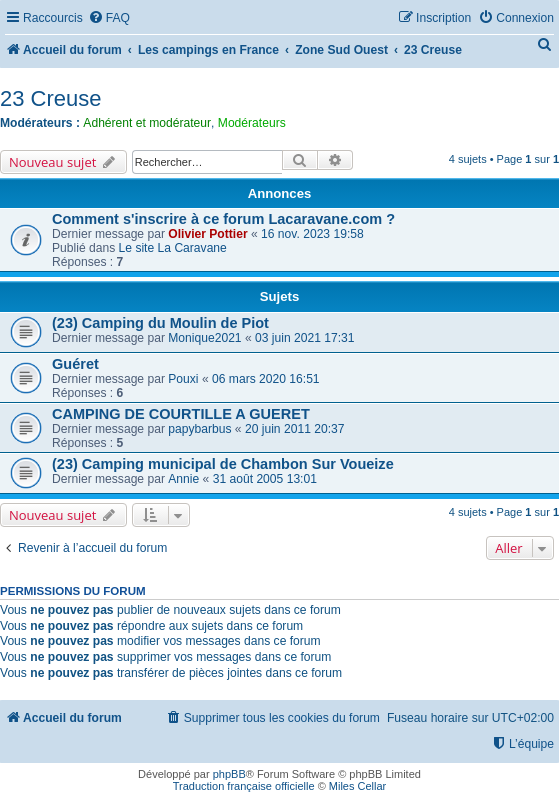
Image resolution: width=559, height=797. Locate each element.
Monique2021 (204, 338)
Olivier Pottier (207, 234)
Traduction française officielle (244, 786)
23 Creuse (51, 98)
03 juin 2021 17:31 (305, 338)
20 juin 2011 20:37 (295, 429)
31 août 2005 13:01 (265, 479)
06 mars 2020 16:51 (266, 379)
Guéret (75, 364)
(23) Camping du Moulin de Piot (160, 323)
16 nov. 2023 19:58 (312, 234)
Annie (183, 479)
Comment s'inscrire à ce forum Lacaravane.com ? (223, 219)
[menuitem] (109, 18)
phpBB (229, 774)
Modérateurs (252, 123)
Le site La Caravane (173, 248)
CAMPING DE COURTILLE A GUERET (181, 414)
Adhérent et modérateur (147, 123)
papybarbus (199, 429)
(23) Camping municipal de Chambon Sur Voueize (223, 464)
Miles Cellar (357, 786)
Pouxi (183, 379)
